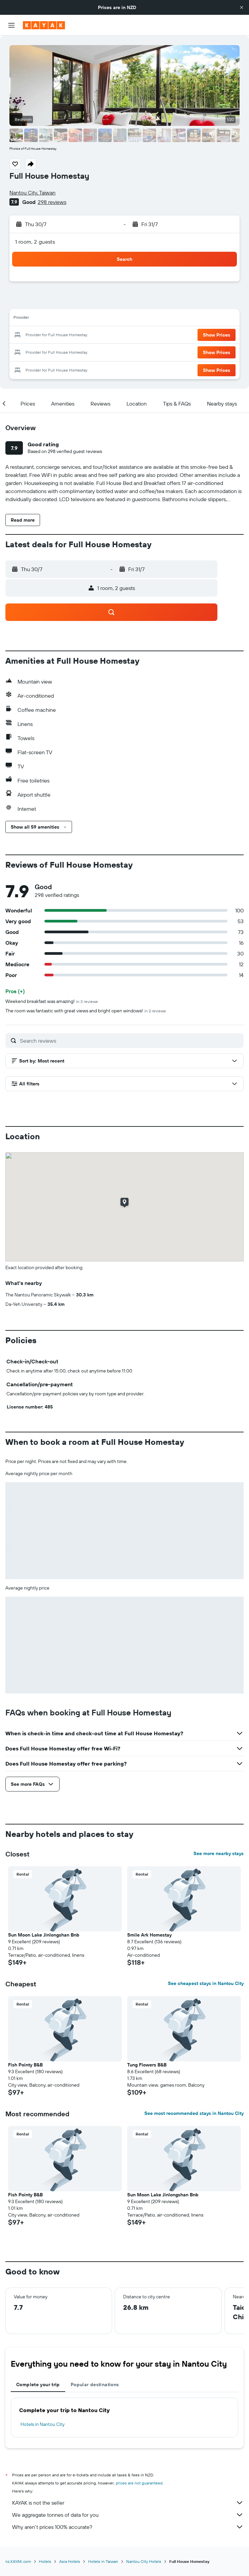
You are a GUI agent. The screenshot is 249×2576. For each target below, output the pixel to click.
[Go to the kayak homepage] (44, 25)
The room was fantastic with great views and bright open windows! (85, 1011)
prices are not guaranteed (139, 2482)
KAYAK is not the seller (128, 2503)
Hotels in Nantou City (43, 2424)
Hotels (45, 2561)
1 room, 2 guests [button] (35, 241)
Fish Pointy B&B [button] (25, 2065)
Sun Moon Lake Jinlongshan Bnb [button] (43, 1935)
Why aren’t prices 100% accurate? (128, 2527)
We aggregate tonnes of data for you (128, 2515)
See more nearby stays (218, 1853)
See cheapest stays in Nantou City (206, 1983)
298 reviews (52, 202)
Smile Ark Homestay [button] (149, 1935)
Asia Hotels (69, 2561)
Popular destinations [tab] (95, 2384)
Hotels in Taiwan (103, 2561)
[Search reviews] (130, 1040)
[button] (241, 7)
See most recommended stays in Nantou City (194, 2113)
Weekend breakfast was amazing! (51, 1001)
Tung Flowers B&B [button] (147, 2065)
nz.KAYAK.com (18, 2561)
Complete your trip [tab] (38, 2384)
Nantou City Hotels (143, 2561)
